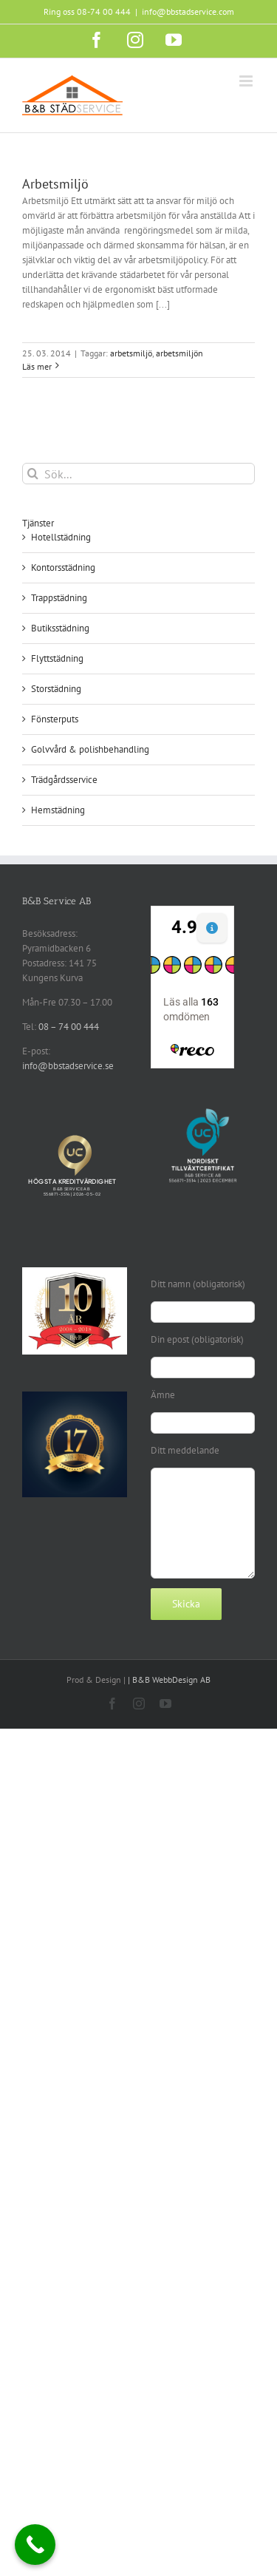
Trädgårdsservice (64, 779)
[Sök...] (138, 473)
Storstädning (56, 688)
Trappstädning (59, 598)
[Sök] (33, 473)
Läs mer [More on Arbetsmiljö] (37, 366)
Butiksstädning (60, 628)
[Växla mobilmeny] (247, 81)
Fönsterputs (54, 719)
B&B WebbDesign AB (171, 1679)
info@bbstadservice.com (188, 11)
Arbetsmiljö (55, 183)
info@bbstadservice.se (68, 1066)
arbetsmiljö (131, 353)
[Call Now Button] (35, 2544)
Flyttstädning (57, 658)
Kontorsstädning (63, 567)
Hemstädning (58, 810)
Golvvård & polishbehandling (90, 749)
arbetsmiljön (179, 353)
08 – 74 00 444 (68, 1026)
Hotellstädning (61, 537)
